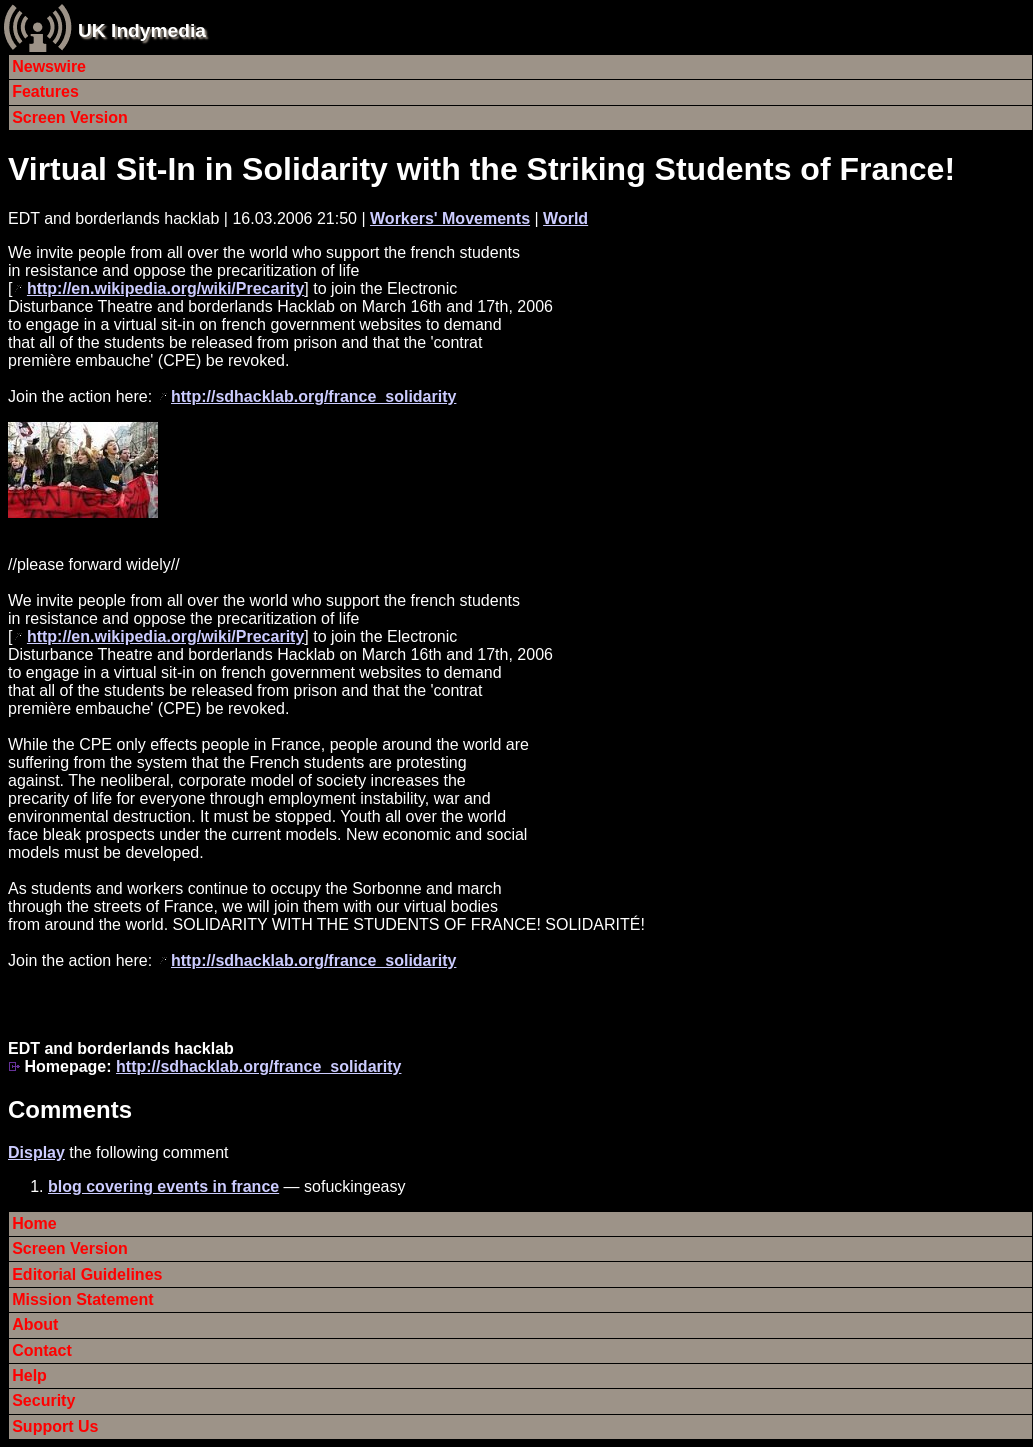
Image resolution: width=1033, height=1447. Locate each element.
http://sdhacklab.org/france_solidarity (313, 396)
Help (29, 1375)
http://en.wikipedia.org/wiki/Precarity (165, 288)
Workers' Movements (450, 218)
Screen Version (70, 117)
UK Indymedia (142, 30)
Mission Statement (82, 1299)
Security (43, 1400)
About (35, 1324)
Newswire (49, 66)
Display (36, 1152)
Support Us (55, 1426)
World (565, 218)
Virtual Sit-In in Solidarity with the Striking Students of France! (481, 169)
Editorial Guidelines (87, 1274)
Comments (70, 1109)
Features (45, 91)
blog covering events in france (163, 1186)
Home (34, 1223)
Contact (42, 1350)
